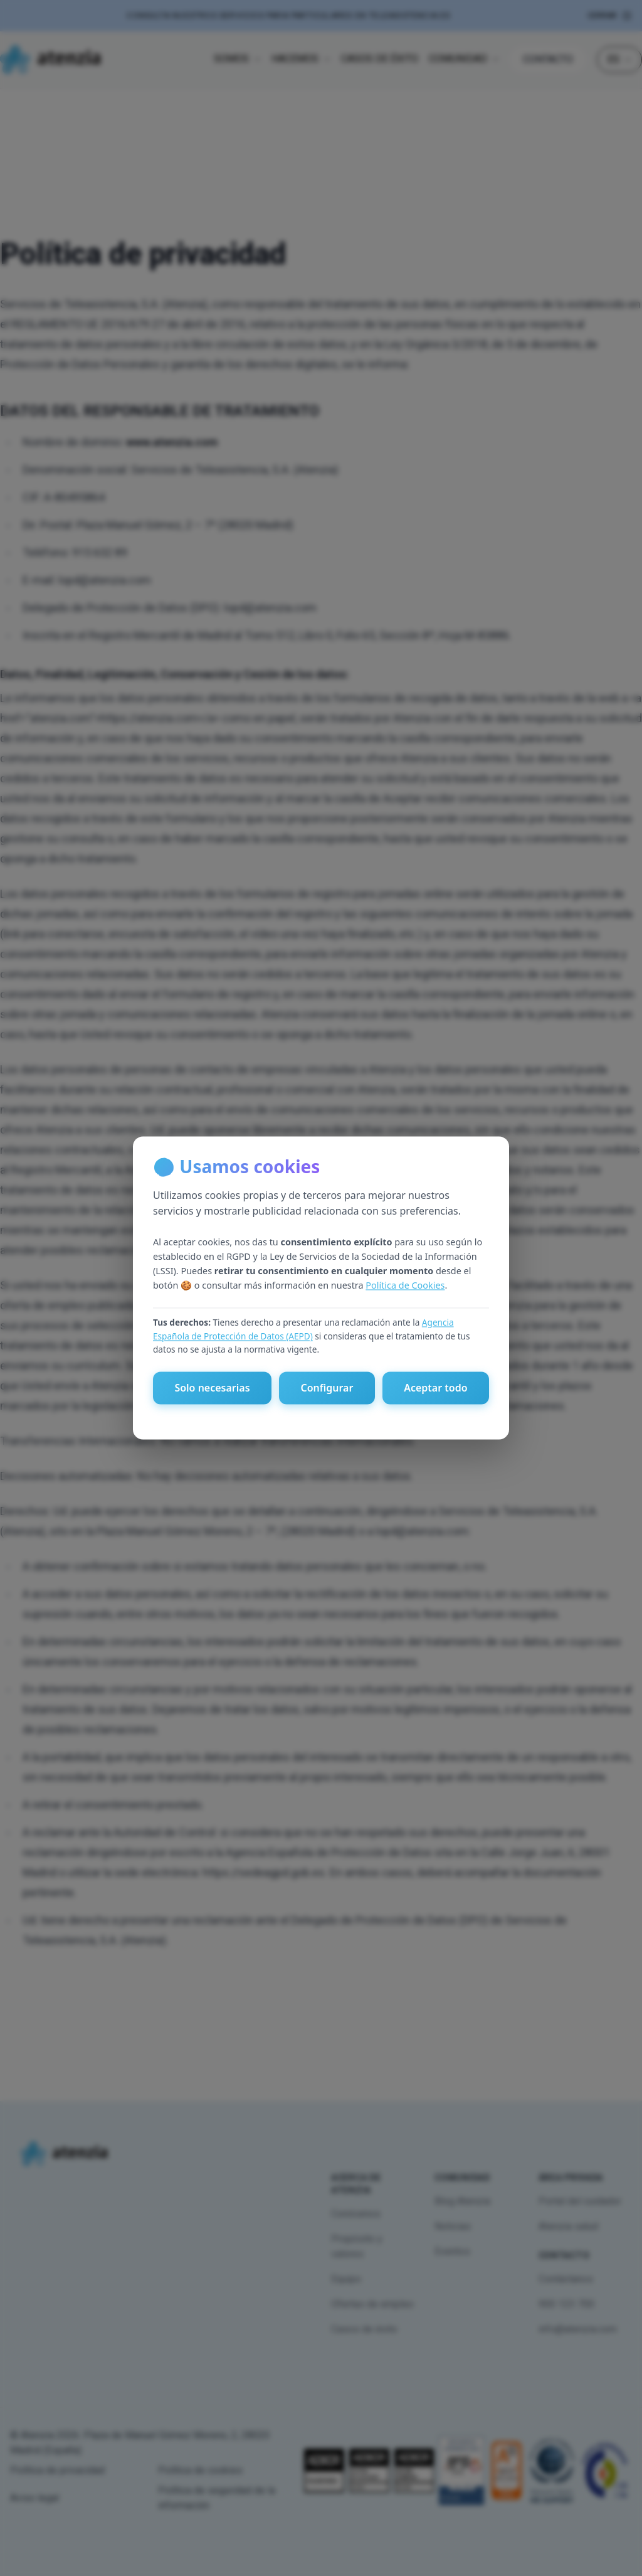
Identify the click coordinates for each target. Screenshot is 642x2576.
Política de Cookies (405, 1285)
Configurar (326, 1388)
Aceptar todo (435, 1388)
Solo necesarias (212, 1388)
